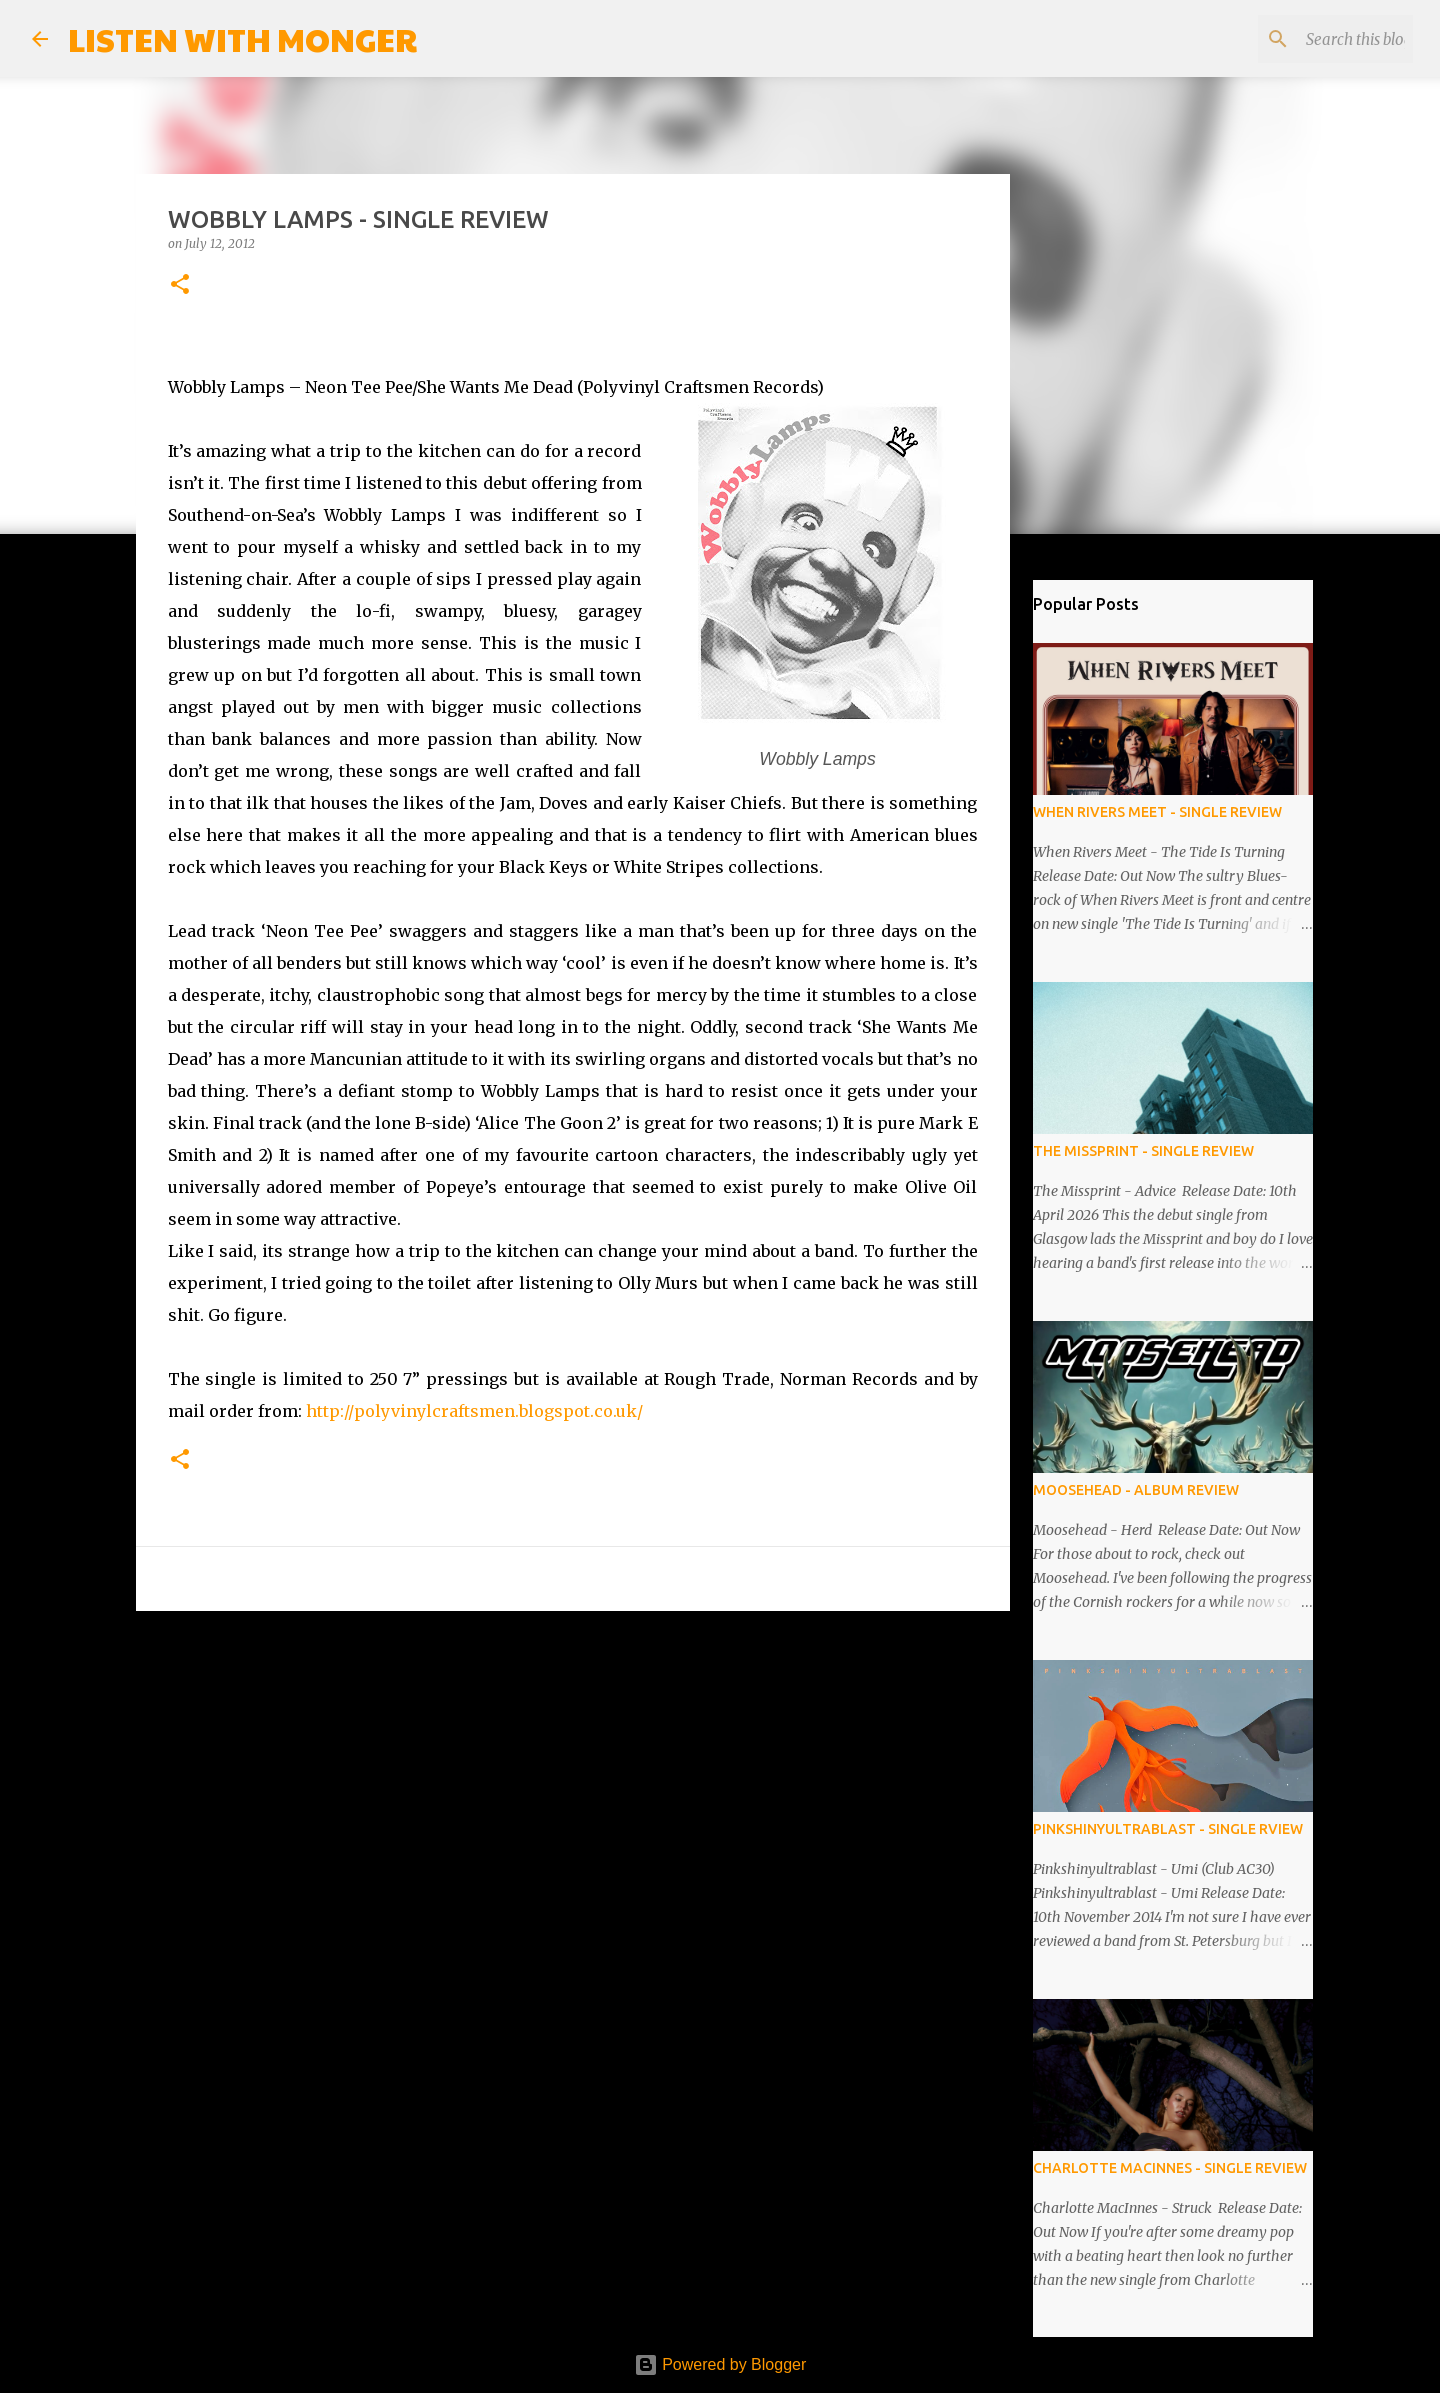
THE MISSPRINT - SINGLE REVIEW (1143, 1151)
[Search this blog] (1308, 39)
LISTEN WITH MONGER (242, 38)
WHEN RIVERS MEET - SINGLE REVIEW (1157, 812)
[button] (180, 285)
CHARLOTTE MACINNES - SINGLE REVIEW (1170, 2168)
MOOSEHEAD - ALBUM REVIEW (1136, 1490)
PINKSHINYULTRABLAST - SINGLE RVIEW (1168, 1829)
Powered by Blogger (720, 2364)
